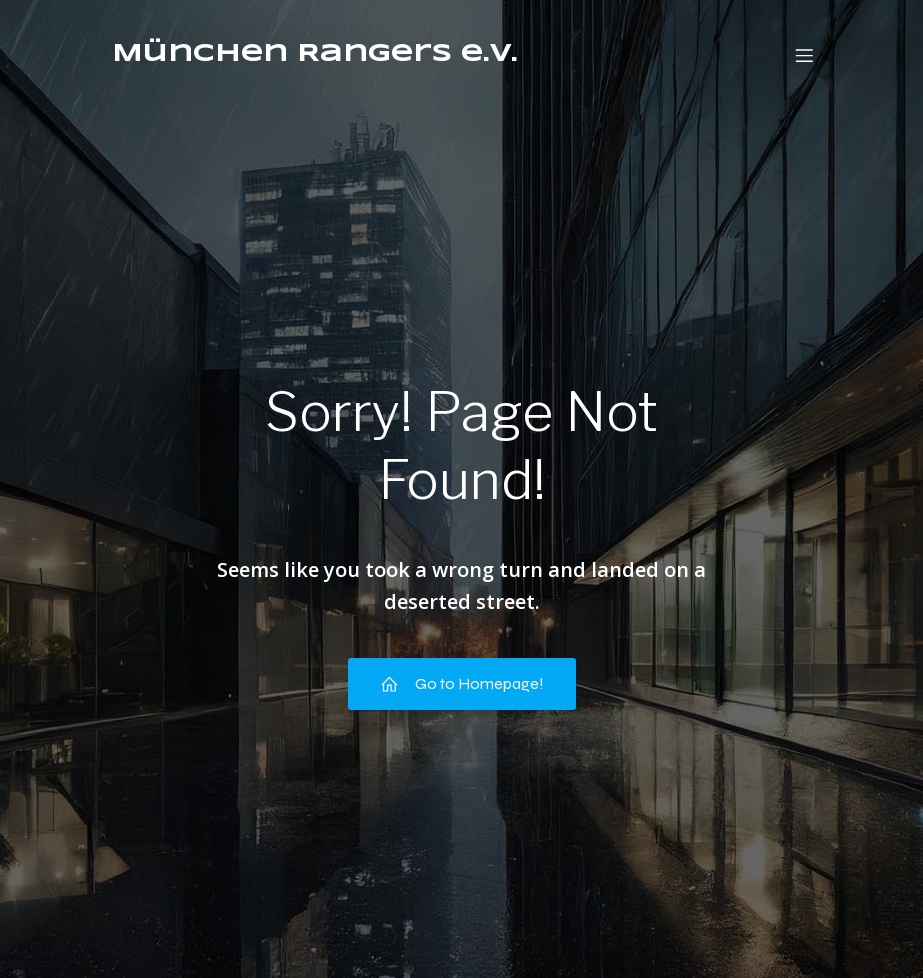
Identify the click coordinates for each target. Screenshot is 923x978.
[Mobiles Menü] (805, 55)
